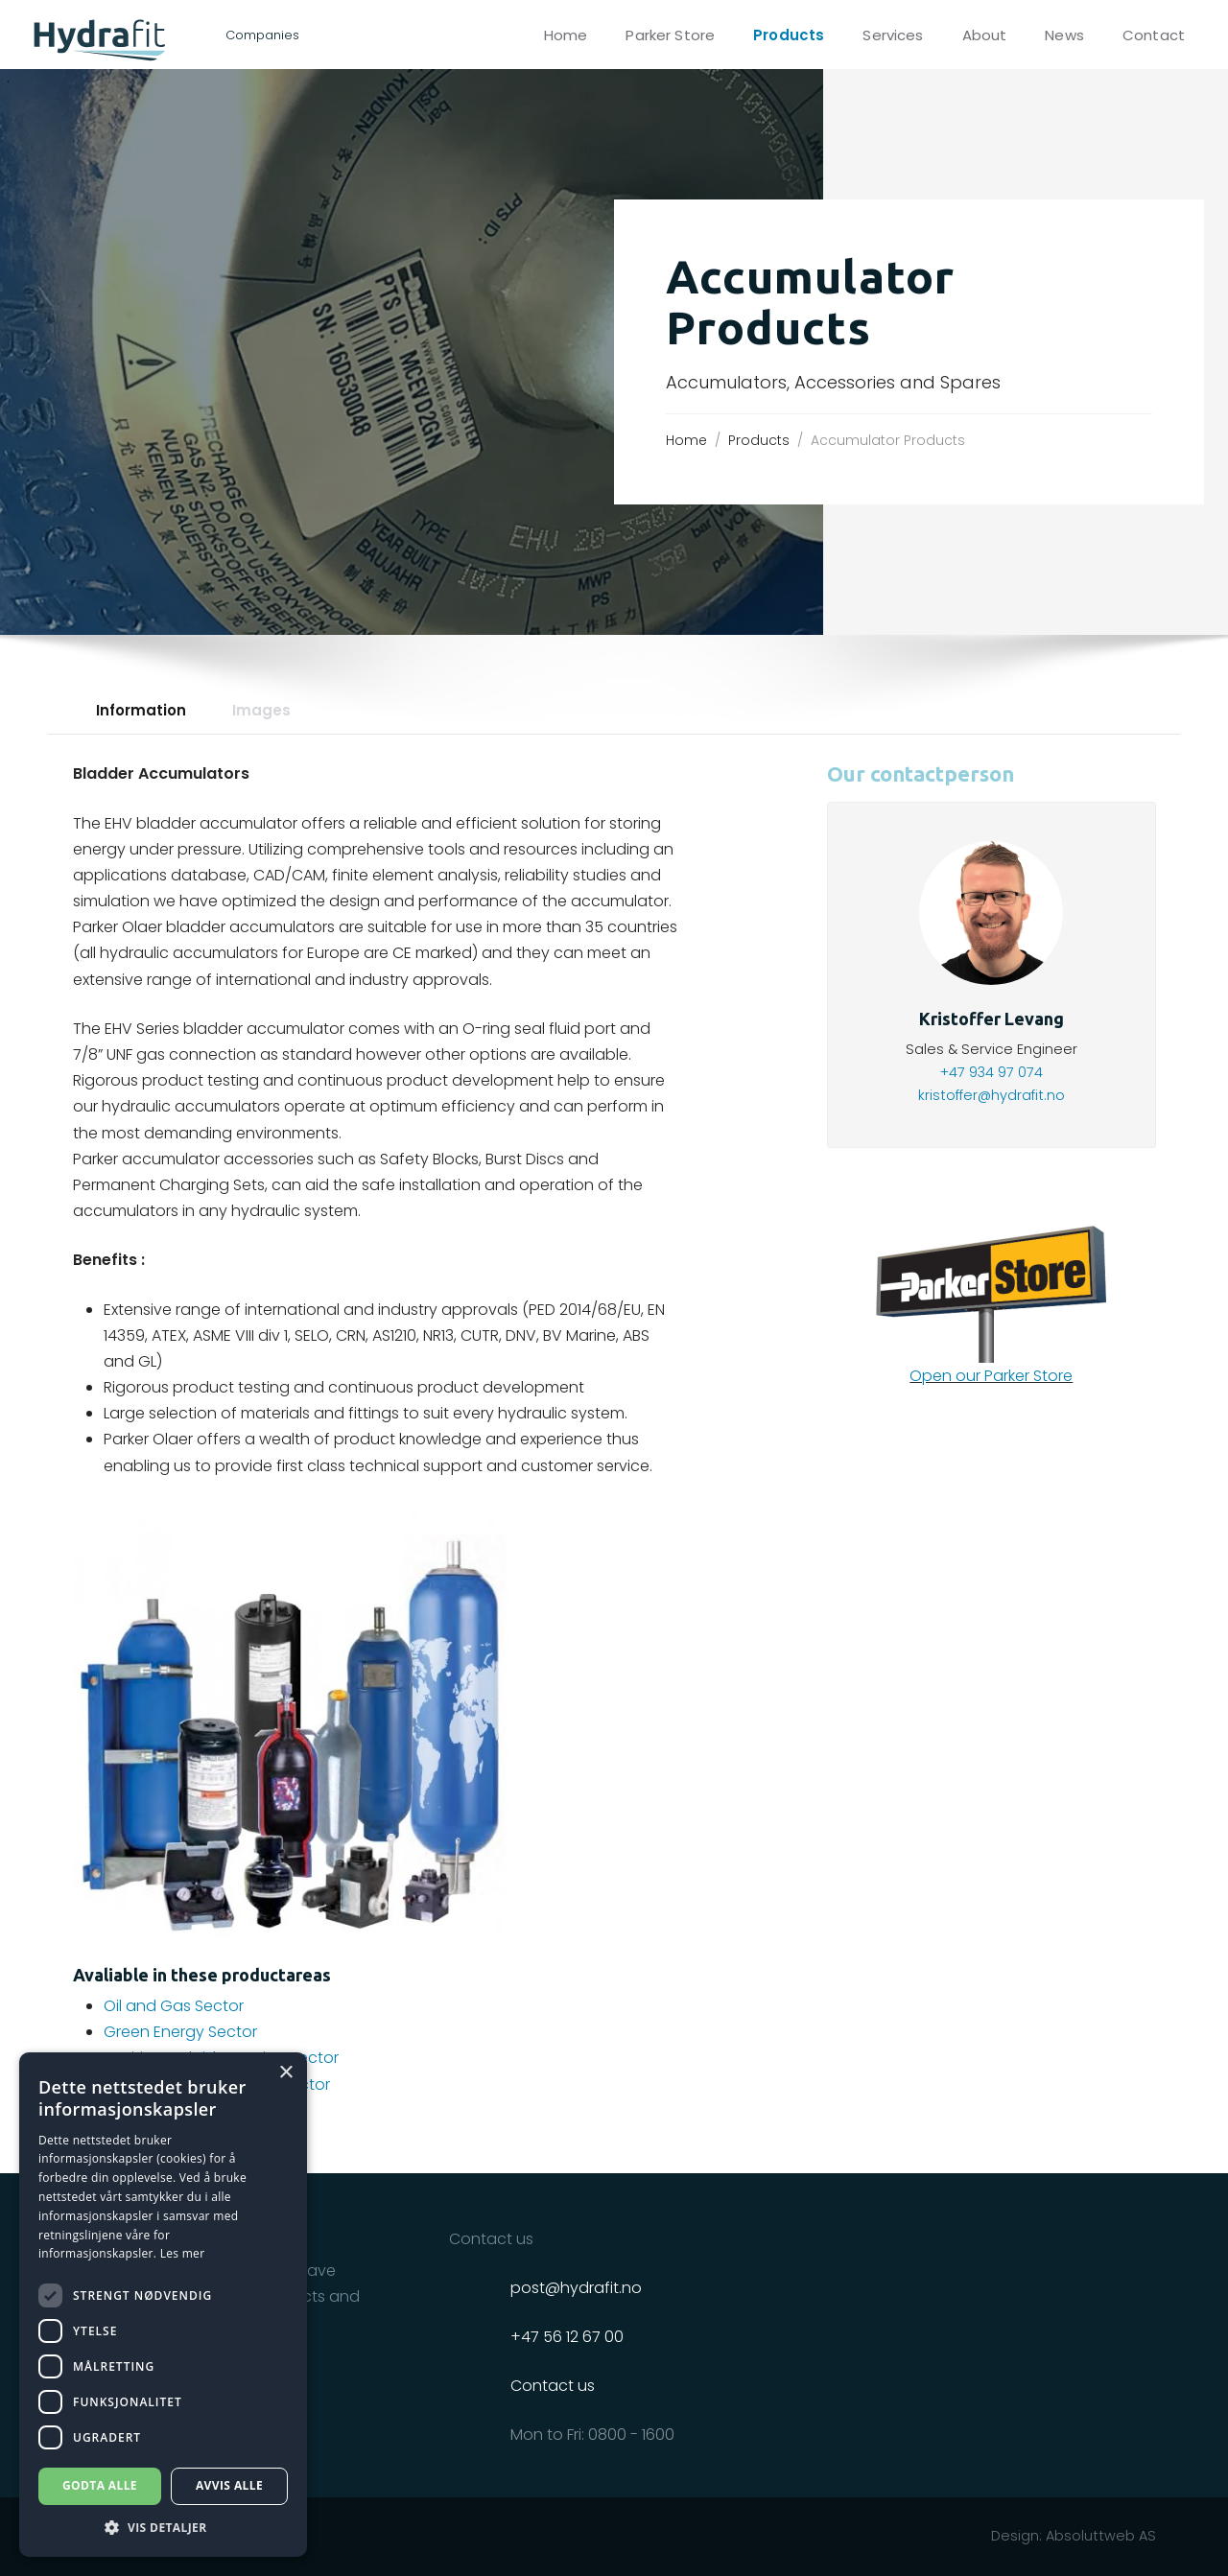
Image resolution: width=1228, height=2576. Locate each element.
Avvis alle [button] (229, 2485)
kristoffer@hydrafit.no (991, 1095)
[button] (163, 2527)
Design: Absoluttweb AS (1073, 2535)
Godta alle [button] (99, 2485)
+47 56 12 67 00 (567, 2337)
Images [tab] (261, 710)
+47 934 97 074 (991, 1072)
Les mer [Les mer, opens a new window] (182, 2253)
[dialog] (163, 2304)
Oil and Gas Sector (174, 2006)
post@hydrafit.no (576, 2288)
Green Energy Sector (180, 2032)
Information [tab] (141, 710)
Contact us (552, 2386)
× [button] (285, 2073)
